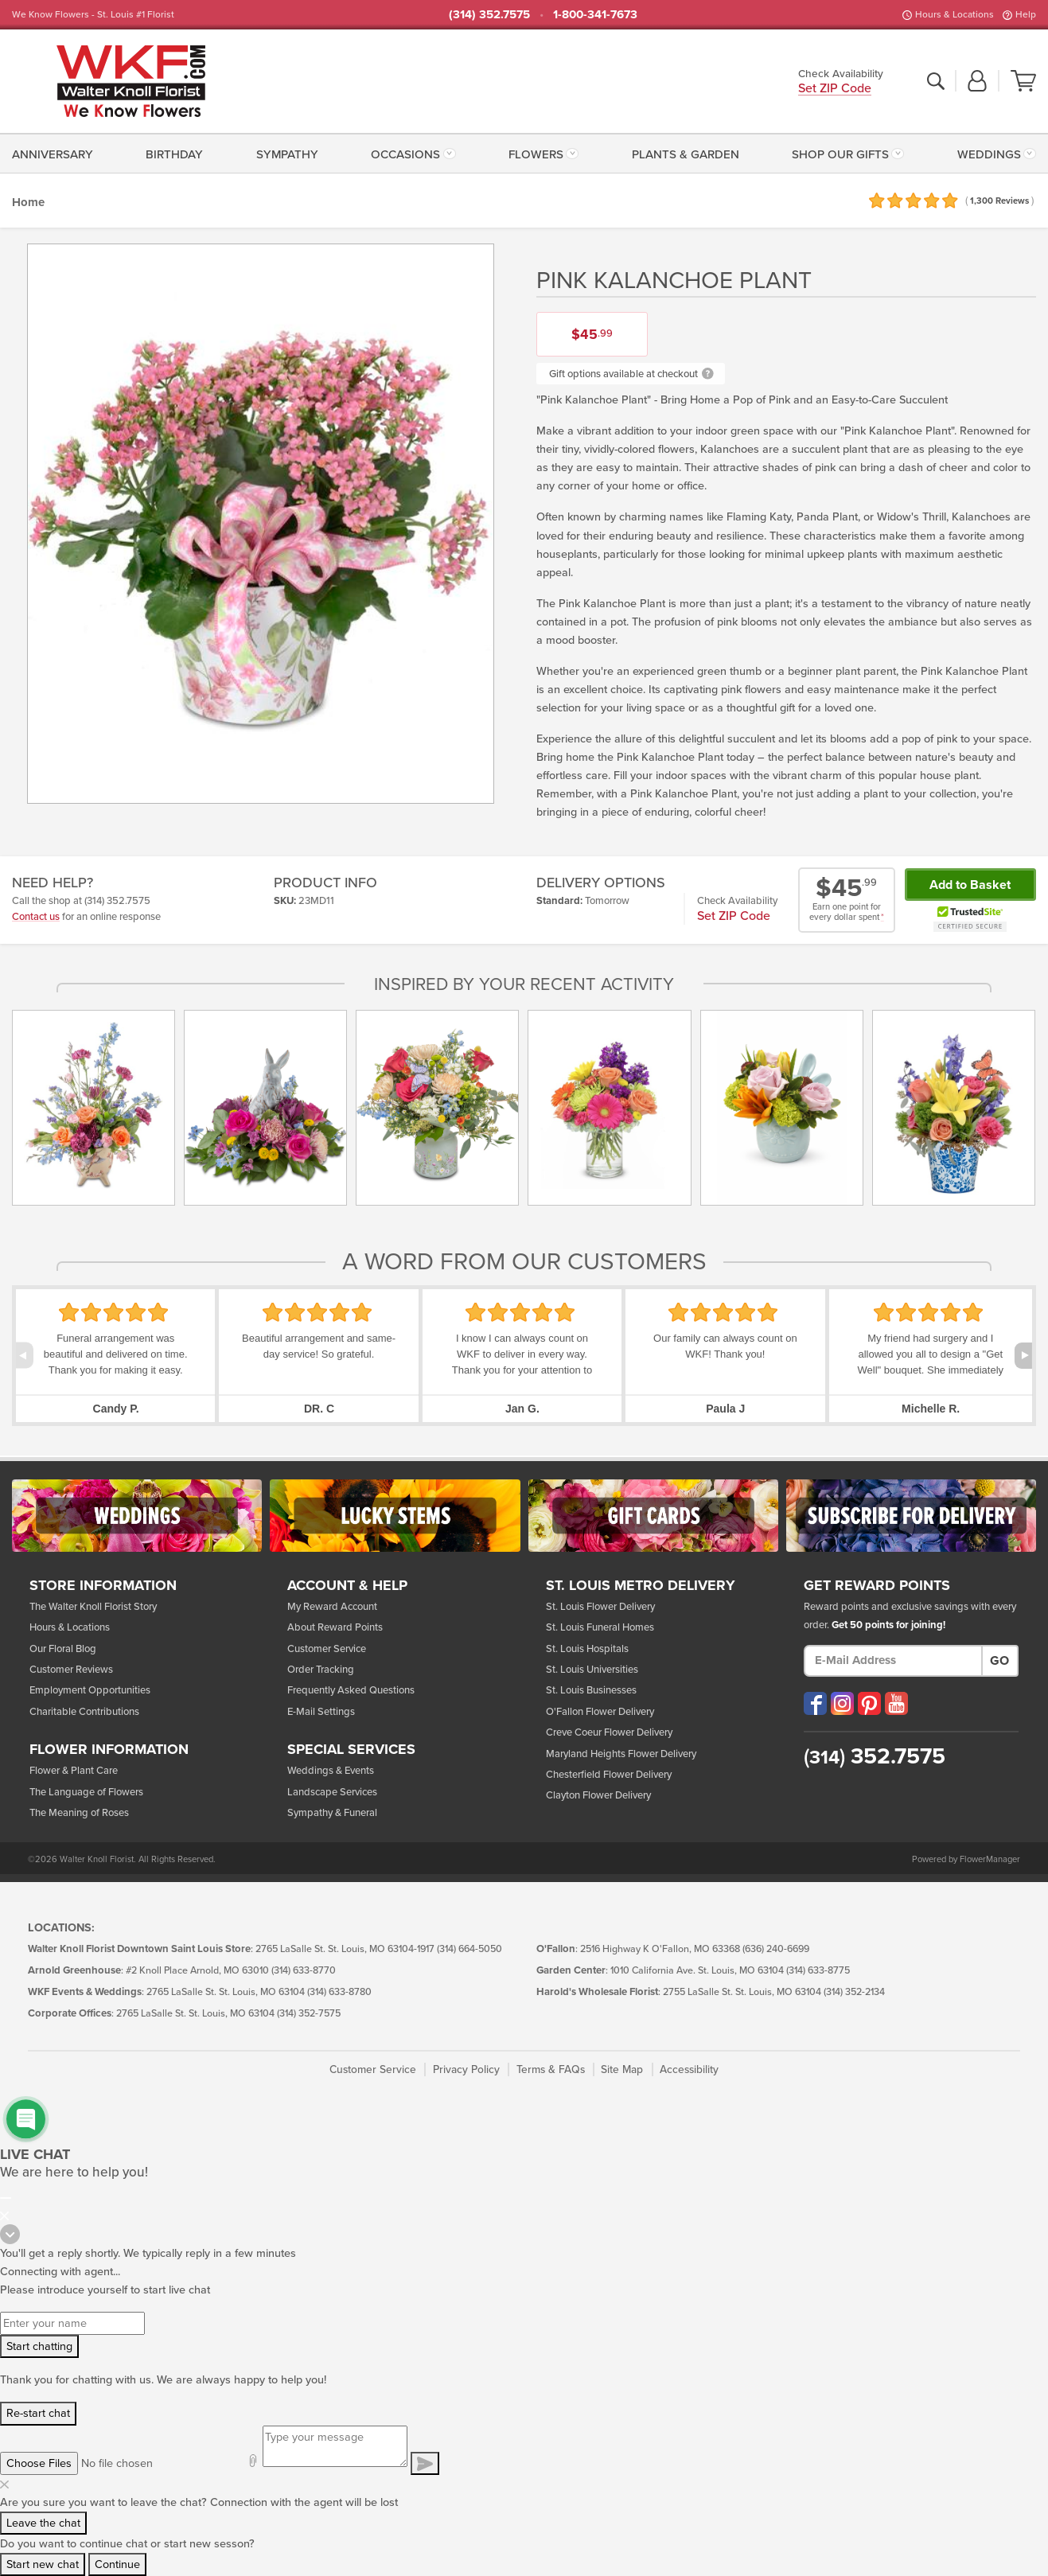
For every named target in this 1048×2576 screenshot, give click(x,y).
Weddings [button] (989, 154)
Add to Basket (970, 885)
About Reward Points (335, 1627)
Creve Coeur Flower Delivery (609, 1732)
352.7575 (874, 1756)
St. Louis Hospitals (587, 1649)
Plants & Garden (685, 154)
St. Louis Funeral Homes (600, 1627)
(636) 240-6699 (775, 1949)
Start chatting (39, 2346)
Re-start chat (38, 2413)
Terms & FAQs (550, 2069)
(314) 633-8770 (303, 1971)
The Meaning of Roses (79, 1812)
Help (1025, 14)
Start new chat (42, 2564)
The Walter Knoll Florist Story (93, 1606)
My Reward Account (332, 1606)
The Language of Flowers (86, 1792)
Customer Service (326, 1649)
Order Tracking (320, 1669)
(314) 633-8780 (339, 1992)
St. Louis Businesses (591, 1690)
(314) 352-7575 (309, 2014)
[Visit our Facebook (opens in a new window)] (815, 1703)
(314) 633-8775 (818, 1971)
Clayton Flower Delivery (598, 1795)
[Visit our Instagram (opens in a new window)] (842, 1703)
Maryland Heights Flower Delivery (621, 1754)
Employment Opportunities (89, 1690)
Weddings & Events (330, 1770)
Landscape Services (332, 1792)
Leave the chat (43, 2523)
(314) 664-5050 (469, 1949)
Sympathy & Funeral (332, 1812)
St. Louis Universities (592, 1669)
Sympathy (287, 154)
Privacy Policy (466, 2069)
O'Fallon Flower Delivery (600, 1711)
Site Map (622, 2069)
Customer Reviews (71, 1669)
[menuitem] (55, 153)
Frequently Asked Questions (351, 1690)
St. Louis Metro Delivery (640, 1586)
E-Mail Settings (321, 1711)
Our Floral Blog (62, 1649)
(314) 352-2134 (854, 1992)
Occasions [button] (405, 154)
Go (999, 1661)
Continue (117, 2564)
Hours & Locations (954, 14)
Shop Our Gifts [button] (840, 154)
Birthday (174, 154)
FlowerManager (990, 1859)
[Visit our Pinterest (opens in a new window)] (869, 1703)
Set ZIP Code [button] (834, 89)
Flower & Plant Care (73, 1770)
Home (28, 202)
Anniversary (52, 154)
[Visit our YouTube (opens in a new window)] (896, 1703)
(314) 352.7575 (489, 14)
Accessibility (689, 2069)
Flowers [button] (535, 154)
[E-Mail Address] (893, 1661)
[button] (977, 82)
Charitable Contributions (84, 1711)
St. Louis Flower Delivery (600, 1606)
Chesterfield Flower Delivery (609, 1774)
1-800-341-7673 (595, 14)
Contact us (36, 916)
